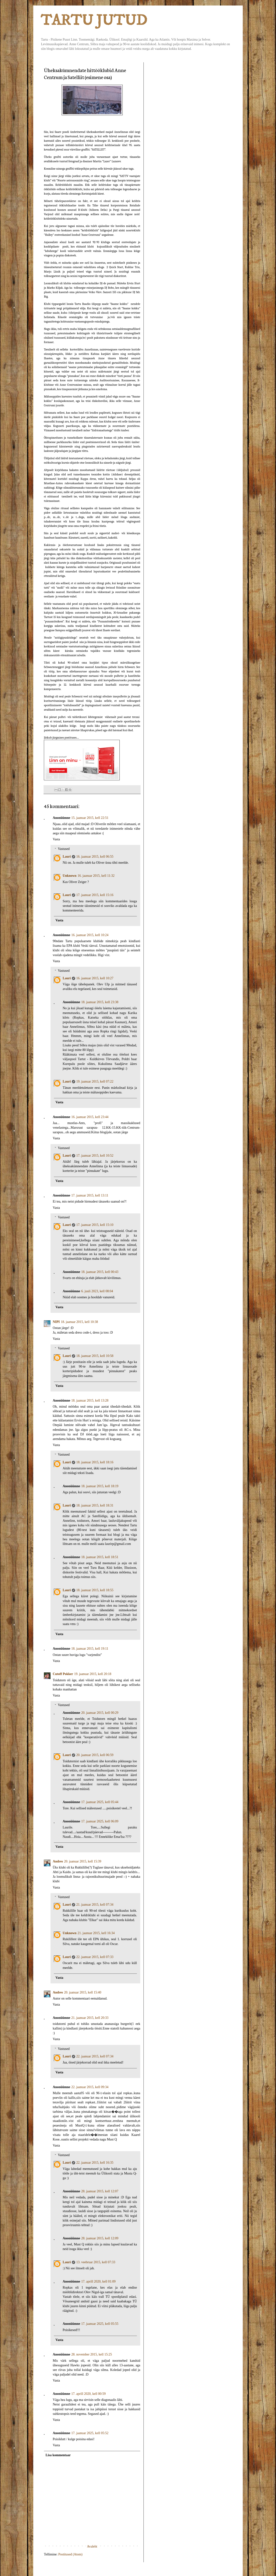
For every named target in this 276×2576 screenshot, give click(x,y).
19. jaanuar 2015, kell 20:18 (92, 1674)
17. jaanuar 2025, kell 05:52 (89, 2433)
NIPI (56, 1322)
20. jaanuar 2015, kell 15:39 (82, 1861)
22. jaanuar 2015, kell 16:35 (94, 2162)
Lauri (67, 856)
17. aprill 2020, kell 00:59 (88, 2394)
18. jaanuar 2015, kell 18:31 (94, 1505)
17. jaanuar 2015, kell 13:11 (89, 1195)
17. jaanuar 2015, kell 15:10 (94, 1225)
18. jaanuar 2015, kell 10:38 (79, 1322)
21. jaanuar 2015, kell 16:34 (96, 1933)
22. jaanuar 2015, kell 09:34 (89, 2087)
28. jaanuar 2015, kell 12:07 (99, 2191)
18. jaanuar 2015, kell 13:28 (89, 1400)
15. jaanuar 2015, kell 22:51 (89, 818)
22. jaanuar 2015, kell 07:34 (94, 2056)
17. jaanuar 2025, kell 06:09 (99, 1821)
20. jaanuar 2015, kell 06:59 (94, 1755)
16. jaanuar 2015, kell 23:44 (89, 1117)
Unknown (69, 875)
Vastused (64, 849)
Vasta (56, 839)
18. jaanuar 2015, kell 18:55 (94, 1590)
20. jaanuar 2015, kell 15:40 (82, 1992)
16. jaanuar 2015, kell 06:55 (94, 856)
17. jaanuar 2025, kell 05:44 (99, 1802)
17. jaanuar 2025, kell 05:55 (99, 2324)
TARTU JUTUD (94, 20)
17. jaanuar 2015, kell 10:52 (94, 1155)
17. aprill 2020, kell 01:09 (98, 2281)
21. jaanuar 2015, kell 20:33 (89, 2018)
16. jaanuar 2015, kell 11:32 (96, 875)
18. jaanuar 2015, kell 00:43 (99, 1272)
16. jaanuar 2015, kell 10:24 (89, 935)
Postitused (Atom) (70, 2554)
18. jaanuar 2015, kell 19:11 (89, 1648)
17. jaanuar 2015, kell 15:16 (94, 895)
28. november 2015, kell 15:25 (91, 2354)
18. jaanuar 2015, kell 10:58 (94, 1356)
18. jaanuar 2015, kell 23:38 (99, 1002)
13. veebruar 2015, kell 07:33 (95, 2262)
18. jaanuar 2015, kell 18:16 (94, 1462)
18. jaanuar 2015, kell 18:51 (99, 1557)
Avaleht (92, 2546)
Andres (58, 1861)
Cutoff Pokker (63, 1674)
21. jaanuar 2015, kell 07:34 (94, 1904)
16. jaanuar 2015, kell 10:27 (94, 978)
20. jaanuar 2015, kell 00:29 (99, 1713)
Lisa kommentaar (58, 2455)
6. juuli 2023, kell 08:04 (97, 1291)
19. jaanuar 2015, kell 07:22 (94, 1081)
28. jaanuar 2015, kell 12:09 (99, 2238)
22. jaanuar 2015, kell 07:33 (94, 1957)
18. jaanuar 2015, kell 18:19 (99, 1486)
